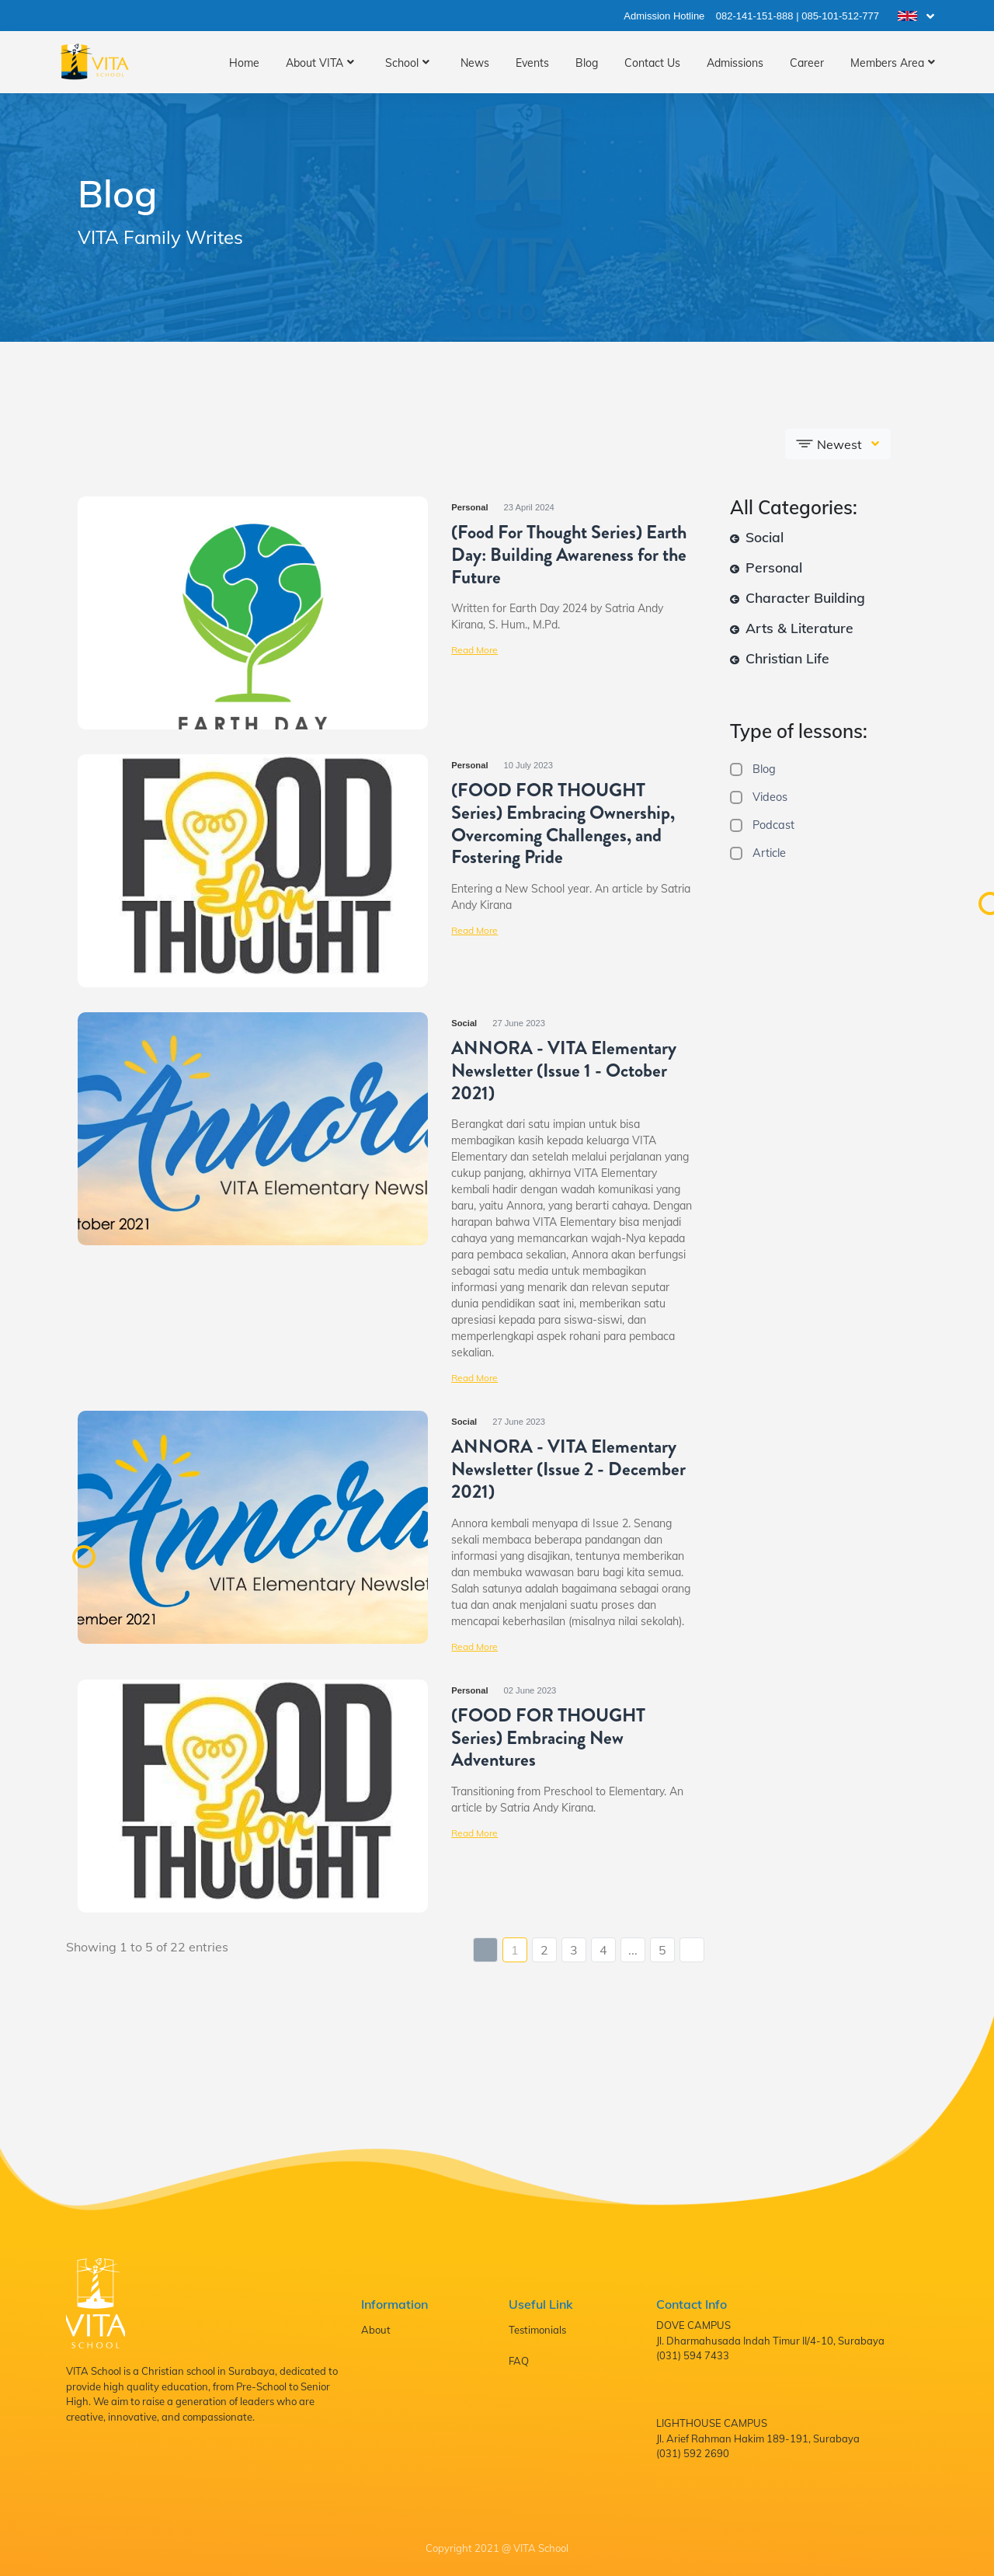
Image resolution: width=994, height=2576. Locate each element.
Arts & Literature (791, 627)
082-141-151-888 (755, 16)
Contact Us (652, 63)
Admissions (735, 63)
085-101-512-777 (840, 16)
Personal (766, 567)
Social (757, 536)
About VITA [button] (314, 63)
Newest (830, 443)
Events (532, 63)
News (475, 63)
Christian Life (779, 658)
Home (244, 63)
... (633, 1950)
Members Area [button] (887, 63)
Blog (586, 63)
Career (807, 63)
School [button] (402, 63)
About (376, 2330)
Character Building (797, 597)
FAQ (519, 2361)
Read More (474, 650)
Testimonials (537, 2330)
